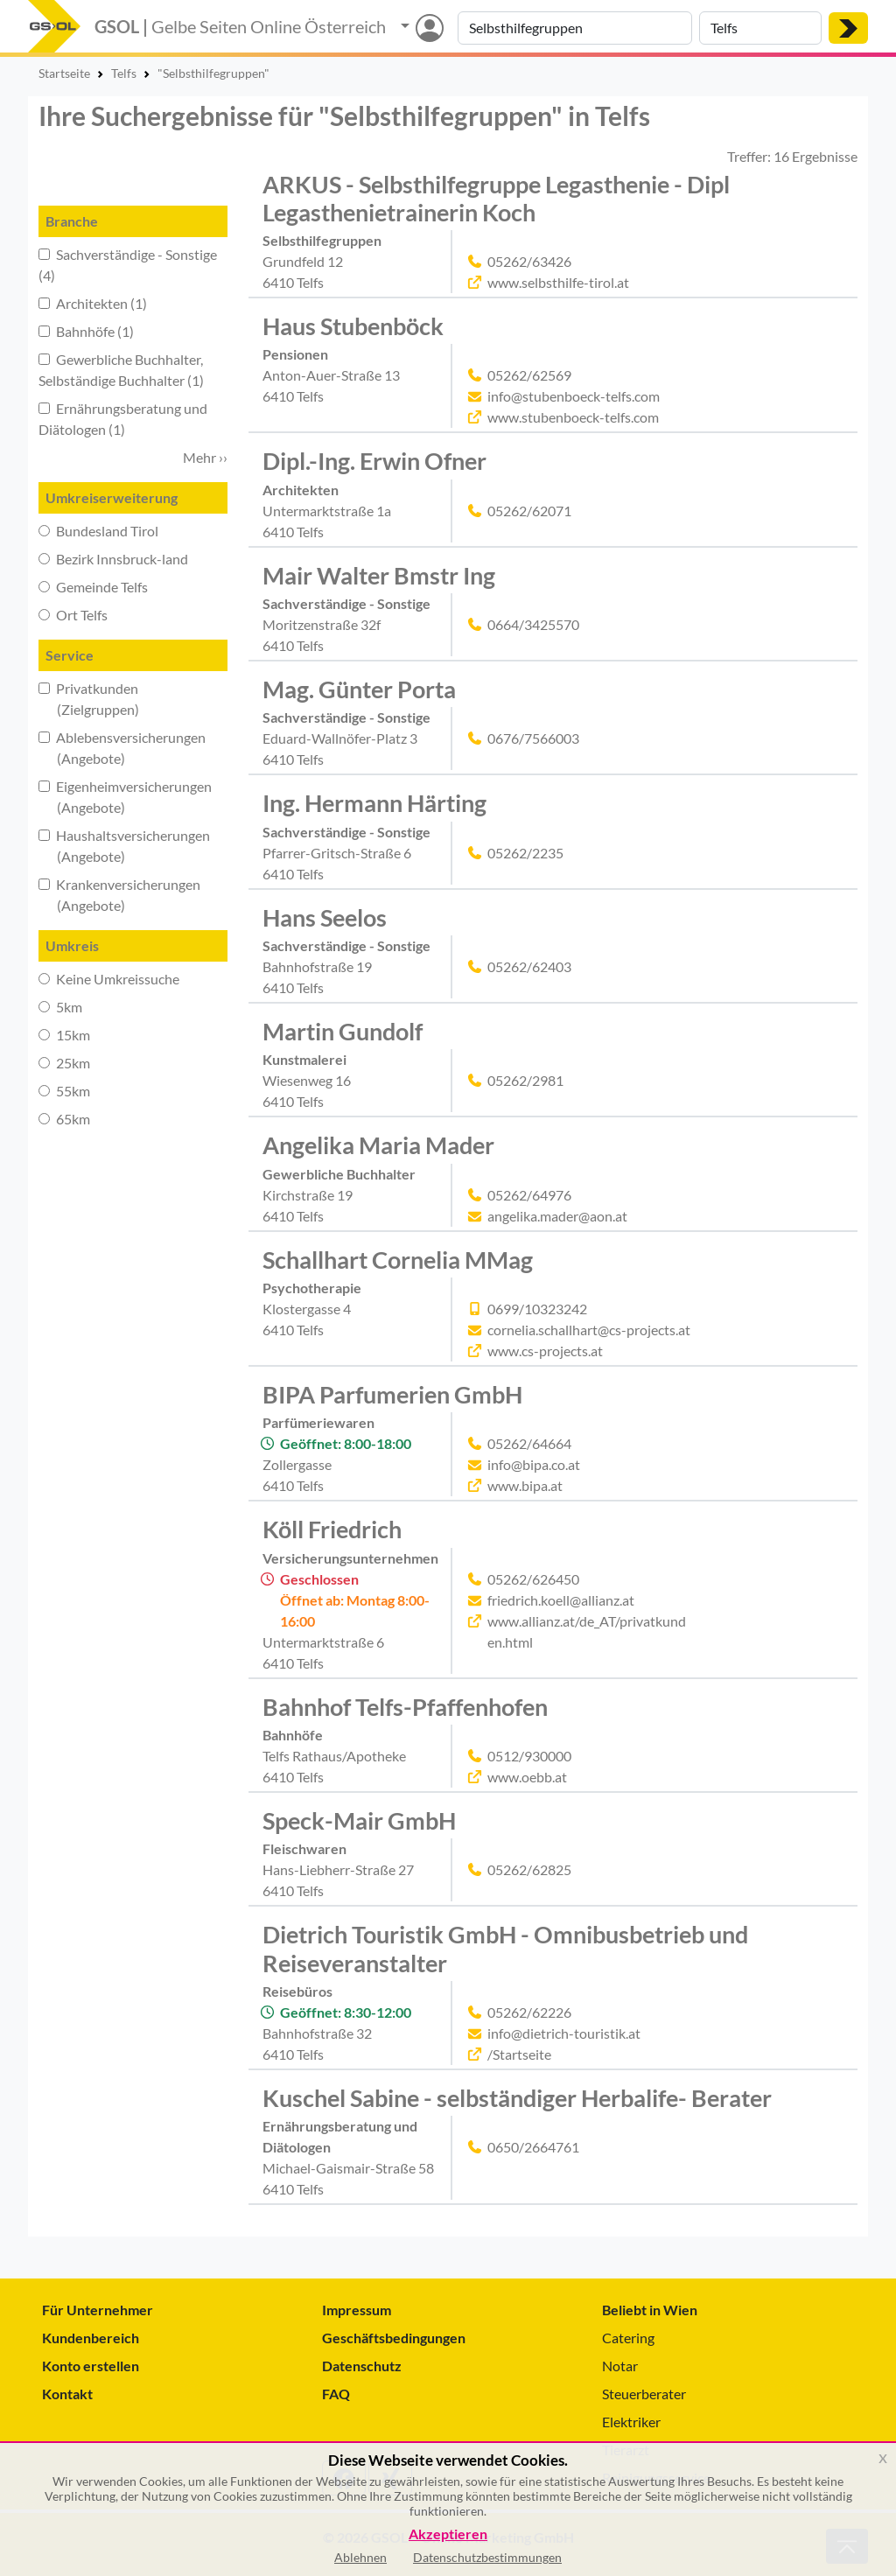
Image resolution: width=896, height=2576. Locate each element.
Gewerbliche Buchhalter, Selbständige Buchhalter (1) (121, 369)
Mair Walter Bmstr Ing (378, 575)
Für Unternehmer (97, 2309)
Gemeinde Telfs (93, 586)
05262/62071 (529, 510)
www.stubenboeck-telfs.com (573, 417)
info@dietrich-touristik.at (563, 2033)
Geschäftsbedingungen (394, 2337)
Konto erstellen (90, 2365)
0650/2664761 (533, 2146)
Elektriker (631, 2421)
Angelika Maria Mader (378, 1144)
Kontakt (67, 2393)
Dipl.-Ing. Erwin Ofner (374, 460)
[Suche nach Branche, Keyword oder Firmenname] (575, 28)
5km (60, 1006)
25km (64, 1062)
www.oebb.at (527, 1776)
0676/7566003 (533, 738)
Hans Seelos (324, 917)
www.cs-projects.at (545, 1350)
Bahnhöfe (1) (86, 331)
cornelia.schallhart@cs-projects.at (588, 1329)
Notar (620, 2365)
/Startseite (519, 2054)
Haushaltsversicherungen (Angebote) (124, 845)
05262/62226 (529, 2012)
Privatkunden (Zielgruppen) (88, 699)
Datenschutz (362, 2365)
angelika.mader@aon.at (557, 1216)
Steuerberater (644, 2393)
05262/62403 (529, 966)
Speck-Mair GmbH (359, 1820)
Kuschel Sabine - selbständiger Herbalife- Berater (517, 2097)
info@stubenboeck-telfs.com (573, 396)
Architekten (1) (92, 303)
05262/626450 (533, 1579)
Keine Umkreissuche (108, 978)
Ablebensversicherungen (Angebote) (122, 747)
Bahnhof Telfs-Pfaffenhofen (405, 1706)
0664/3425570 (533, 624)
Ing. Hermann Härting (374, 802)
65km (64, 1118)
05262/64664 (529, 1443)
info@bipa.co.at (533, 1464)
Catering (628, 2337)
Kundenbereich (90, 2337)
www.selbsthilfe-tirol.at (558, 282)
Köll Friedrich (332, 1529)
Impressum (356, 2309)
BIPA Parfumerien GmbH (392, 1394)
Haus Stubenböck (353, 326)
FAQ (336, 2393)
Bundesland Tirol (98, 530)
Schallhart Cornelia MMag (397, 1259)
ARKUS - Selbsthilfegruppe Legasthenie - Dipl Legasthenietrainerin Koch (496, 198)
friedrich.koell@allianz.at (560, 1600)
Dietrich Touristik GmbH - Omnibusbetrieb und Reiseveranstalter (505, 1948)
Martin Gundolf (342, 1031)
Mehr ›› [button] (205, 457)
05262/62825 (529, 1869)
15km (64, 1034)
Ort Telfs (73, 614)
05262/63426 (529, 261)
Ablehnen (360, 2557)
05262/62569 (529, 375)
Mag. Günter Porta (359, 689)
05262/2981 (525, 1080)
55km (64, 1090)
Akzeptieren (448, 2534)
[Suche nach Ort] (760, 28)
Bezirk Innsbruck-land (113, 558)
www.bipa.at (525, 1485)
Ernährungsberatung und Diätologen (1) (122, 419)
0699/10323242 (537, 1308)
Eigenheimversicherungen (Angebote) (125, 797)
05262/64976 (529, 1194)
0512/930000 (529, 1755)
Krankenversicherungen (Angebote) (119, 895)
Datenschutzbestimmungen (487, 2557)
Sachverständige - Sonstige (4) (127, 265)
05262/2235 (525, 852)
